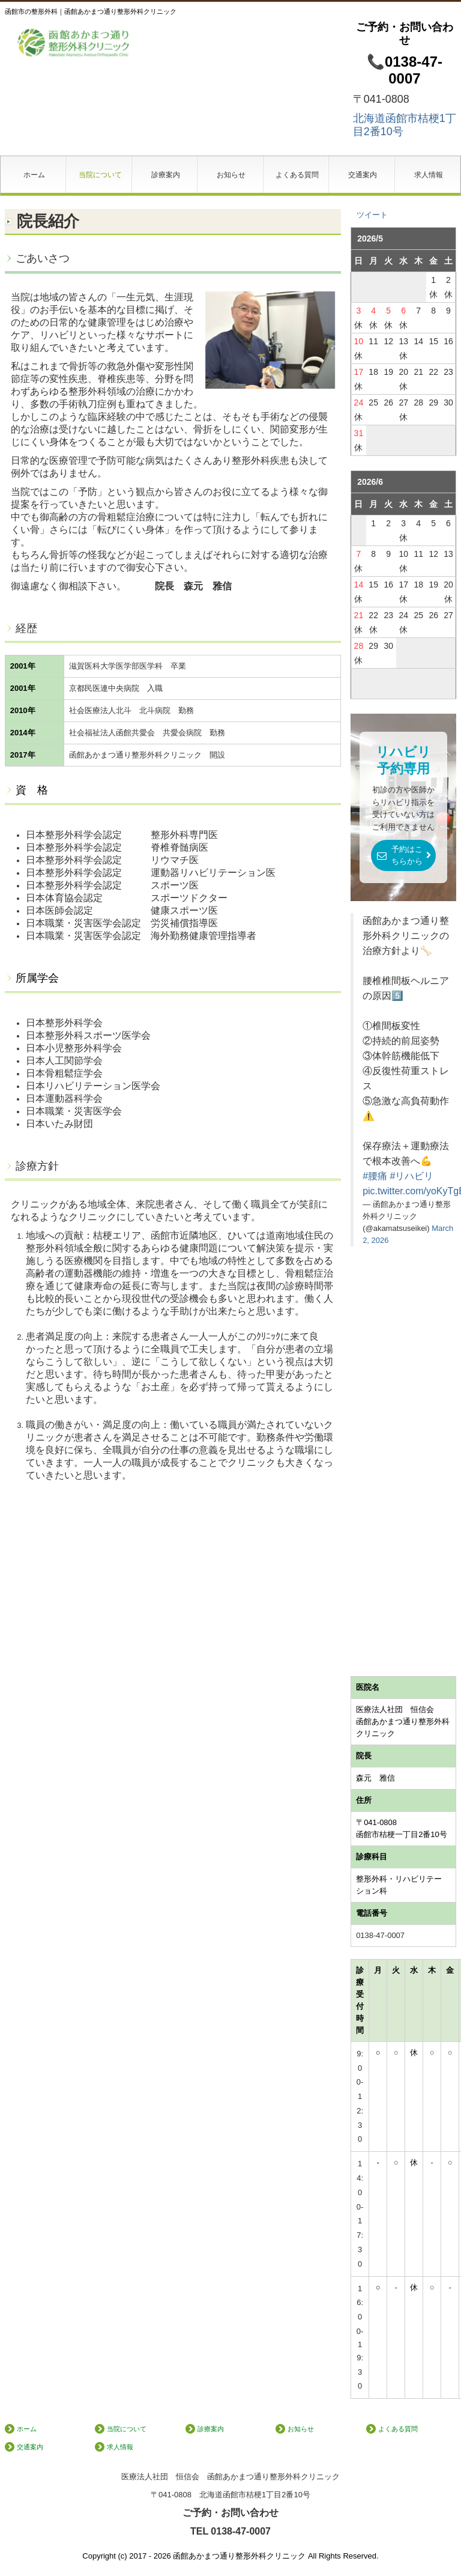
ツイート (372, 214)
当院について (100, 175)
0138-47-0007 (380, 1935)
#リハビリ (411, 1176)
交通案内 (362, 175)
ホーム (34, 175)
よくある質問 (297, 175)
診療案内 (165, 175)
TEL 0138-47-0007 (230, 2531)
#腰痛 (375, 1176)
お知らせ (231, 175)
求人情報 (428, 175)
